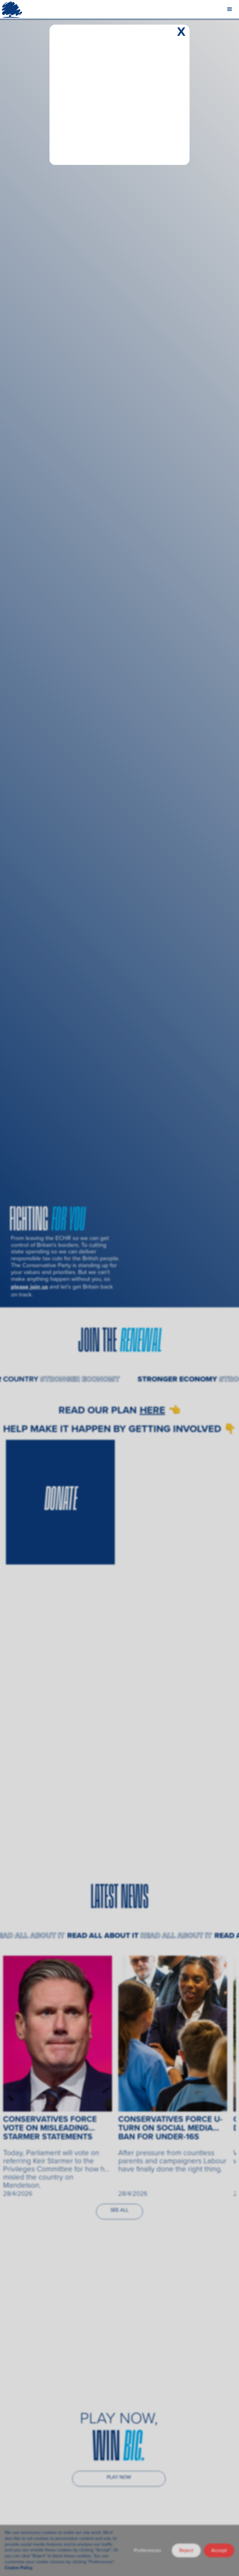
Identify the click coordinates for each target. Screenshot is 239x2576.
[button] (229, 9)
